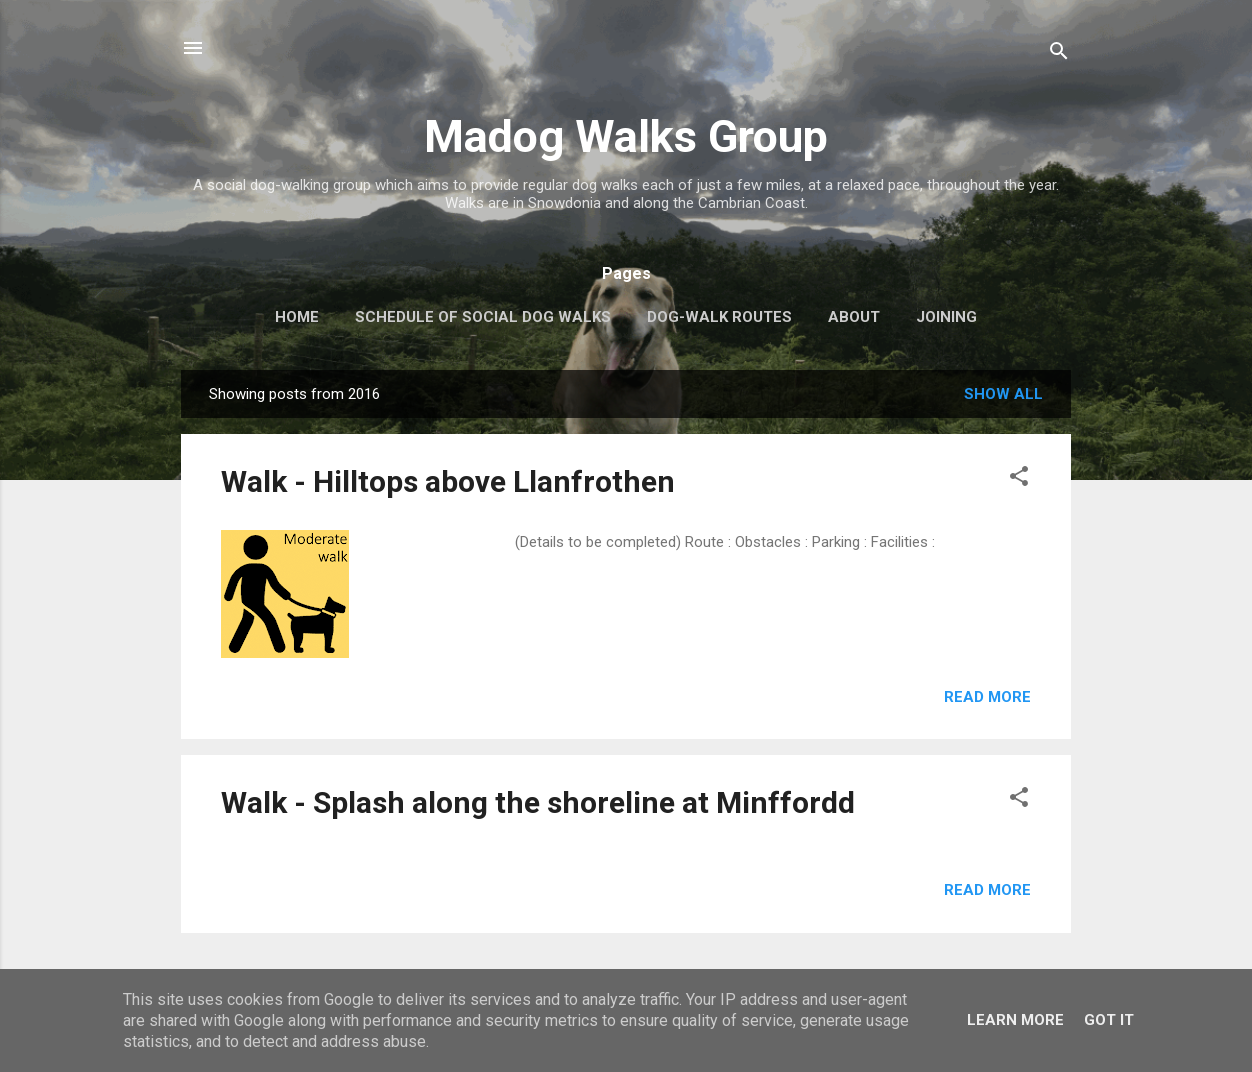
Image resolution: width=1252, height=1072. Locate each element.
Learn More (1015, 1020)
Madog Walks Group (626, 136)
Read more (987, 697)
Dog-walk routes (719, 317)
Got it (1109, 1020)
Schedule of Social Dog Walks (483, 317)
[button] (1019, 479)
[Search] (1059, 54)
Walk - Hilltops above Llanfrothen (448, 481)
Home (297, 317)
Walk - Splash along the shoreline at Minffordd (538, 802)
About (854, 317)
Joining (946, 317)
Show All (1003, 394)
